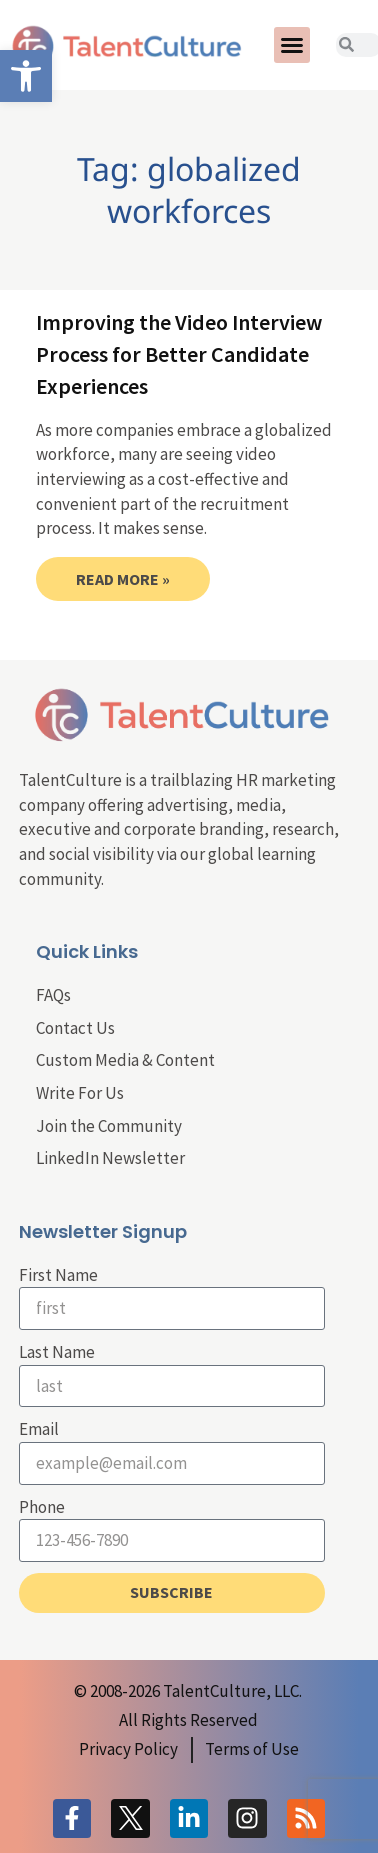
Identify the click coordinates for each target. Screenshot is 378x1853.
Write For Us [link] (80, 1093)
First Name (58, 1275)
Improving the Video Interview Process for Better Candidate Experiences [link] (179, 354)
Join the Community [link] (109, 1126)
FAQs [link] (53, 995)
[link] (26, 76)
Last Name (57, 1352)
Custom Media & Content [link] (125, 1060)
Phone (42, 1507)
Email (39, 1429)
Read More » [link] (123, 579)
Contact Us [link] (75, 1028)
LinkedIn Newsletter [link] (110, 1158)
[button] (292, 45)
